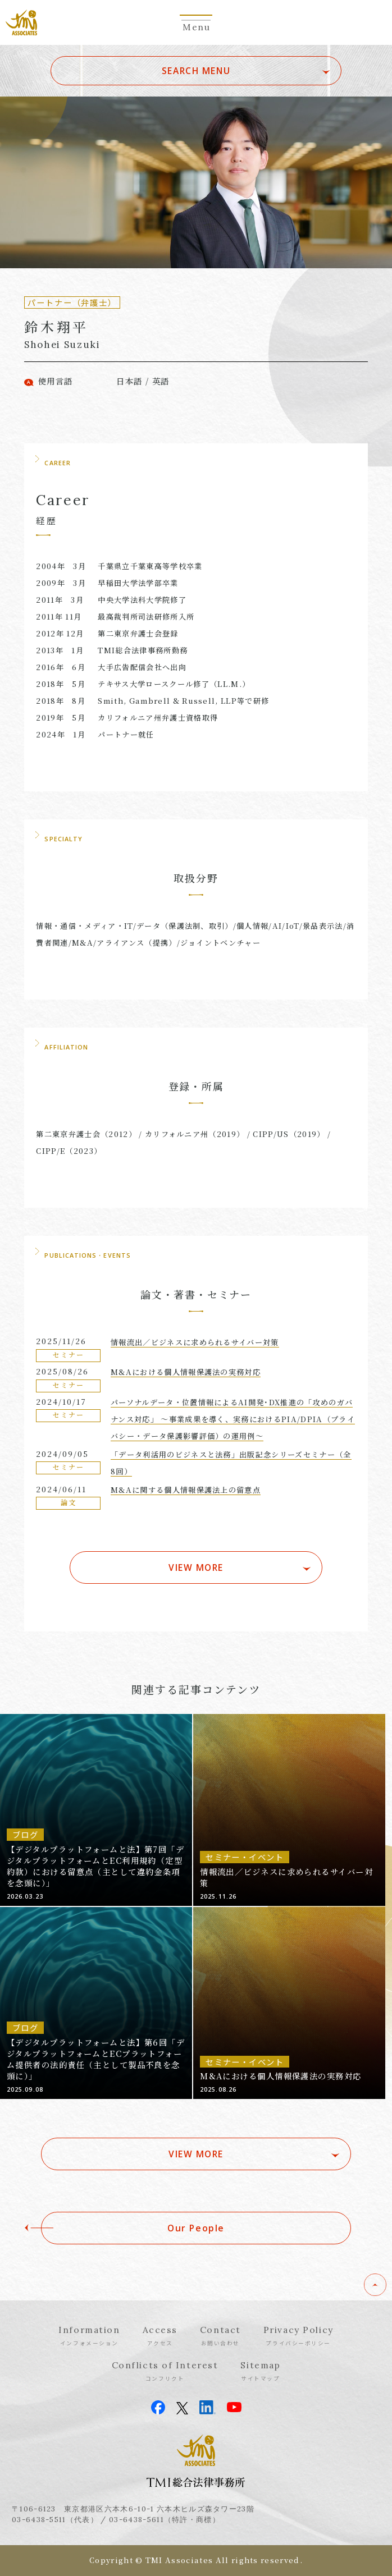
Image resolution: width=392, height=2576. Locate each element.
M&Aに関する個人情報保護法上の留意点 (186, 1489)
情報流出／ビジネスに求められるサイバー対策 (195, 1342)
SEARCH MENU (196, 71)
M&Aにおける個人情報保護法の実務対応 (186, 1372)
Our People (196, 2228)
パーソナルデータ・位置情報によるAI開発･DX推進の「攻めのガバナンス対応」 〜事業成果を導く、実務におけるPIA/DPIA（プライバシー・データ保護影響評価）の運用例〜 (233, 1419)
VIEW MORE (196, 1567)
